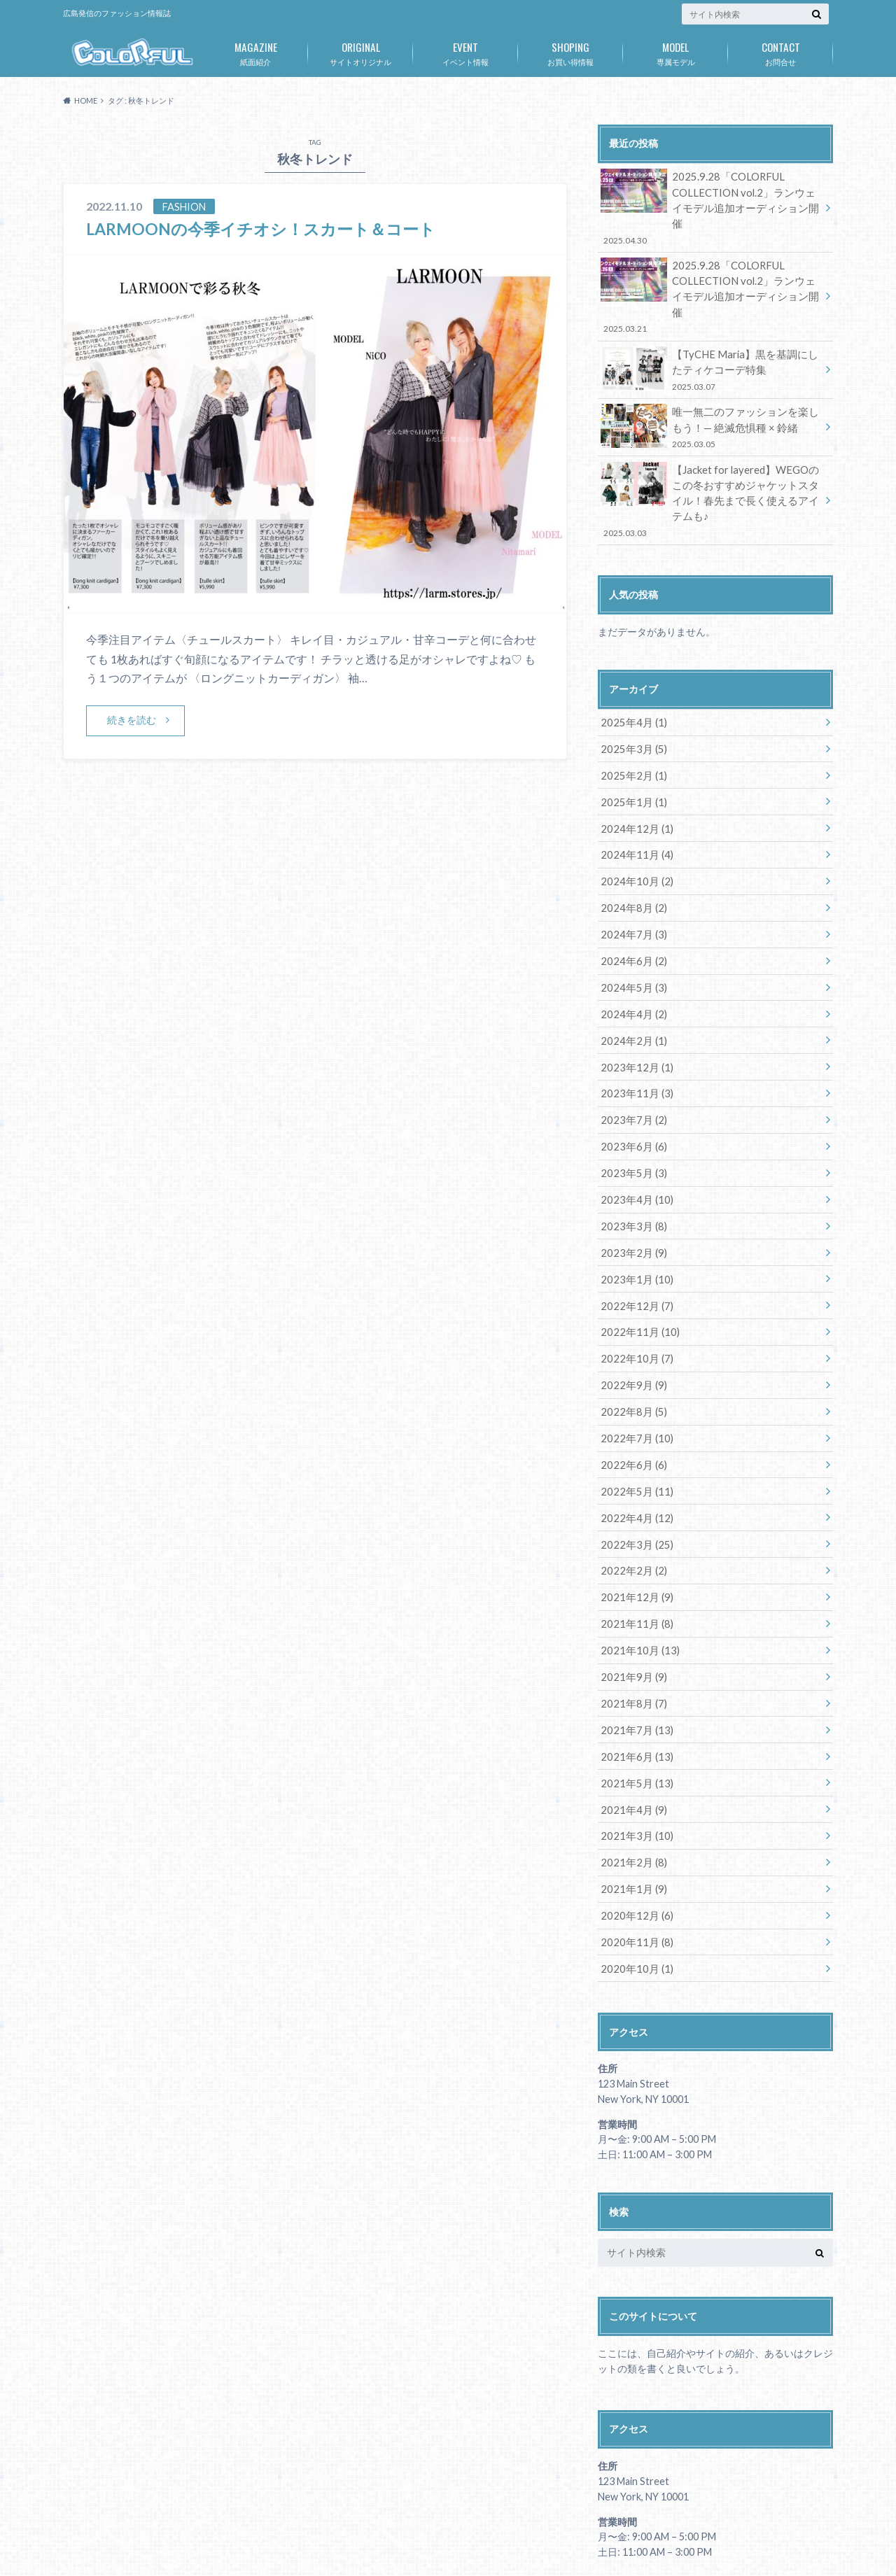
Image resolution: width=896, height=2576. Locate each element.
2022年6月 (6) (631, 1407)
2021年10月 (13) (637, 1588)
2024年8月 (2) (631, 863)
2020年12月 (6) (634, 1847)
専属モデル (675, 51)
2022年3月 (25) (634, 1485)
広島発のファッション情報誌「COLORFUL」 (661, 2541)
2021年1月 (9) (631, 1821)
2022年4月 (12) (634, 1459)
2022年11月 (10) (637, 1277)
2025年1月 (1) (631, 760)
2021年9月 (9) (631, 1614)
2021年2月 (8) (631, 1795)
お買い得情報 (570, 51)
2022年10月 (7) (634, 1303)
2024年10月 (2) (634, 837)
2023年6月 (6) (631, 1096)
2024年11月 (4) (634, 811)
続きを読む (131, 720)
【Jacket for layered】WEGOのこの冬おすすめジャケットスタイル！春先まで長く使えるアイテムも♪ (710, 462)
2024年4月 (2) (631, 967)
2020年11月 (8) (634, 1873)
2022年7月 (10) (634, 1381)
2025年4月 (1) (631, 682)
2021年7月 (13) (634, 1666)
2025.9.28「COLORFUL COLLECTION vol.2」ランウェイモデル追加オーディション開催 (710, 199)
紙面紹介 (255, 51)
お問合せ (780, 51)
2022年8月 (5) (631, 1355)
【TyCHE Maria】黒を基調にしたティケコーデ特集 (710, 334)
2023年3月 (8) (631, 1174)
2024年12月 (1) (634, 785)
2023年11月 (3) (634, 1044)
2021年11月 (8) (634, 1562)
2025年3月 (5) (631, 708)
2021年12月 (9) (634, 1536)
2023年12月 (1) (634, 1019)
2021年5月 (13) (634, 1718)
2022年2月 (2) (631, 1510)
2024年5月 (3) (631, 941)
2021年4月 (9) (631, 1744)
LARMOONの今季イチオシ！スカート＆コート (268, 228)
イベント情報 (465, 51)
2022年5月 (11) (634, 1433)
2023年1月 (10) (634, 1226)
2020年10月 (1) (634, 1899)
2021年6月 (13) (634, 1692)
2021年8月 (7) (631, 1640)
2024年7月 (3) (631, 889)
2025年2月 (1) (631, 734)
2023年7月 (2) (631, 1070)
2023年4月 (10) (634, 1148)
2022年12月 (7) (634, 1252)
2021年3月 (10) (634, 1769)
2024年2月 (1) (631, 993)
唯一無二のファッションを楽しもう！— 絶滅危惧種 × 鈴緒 (710, 391)
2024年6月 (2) (631, 915)
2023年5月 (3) (631, 1122)
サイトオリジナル (360, 51)
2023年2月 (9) (631, 1200)
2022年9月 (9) (631, 1329)
